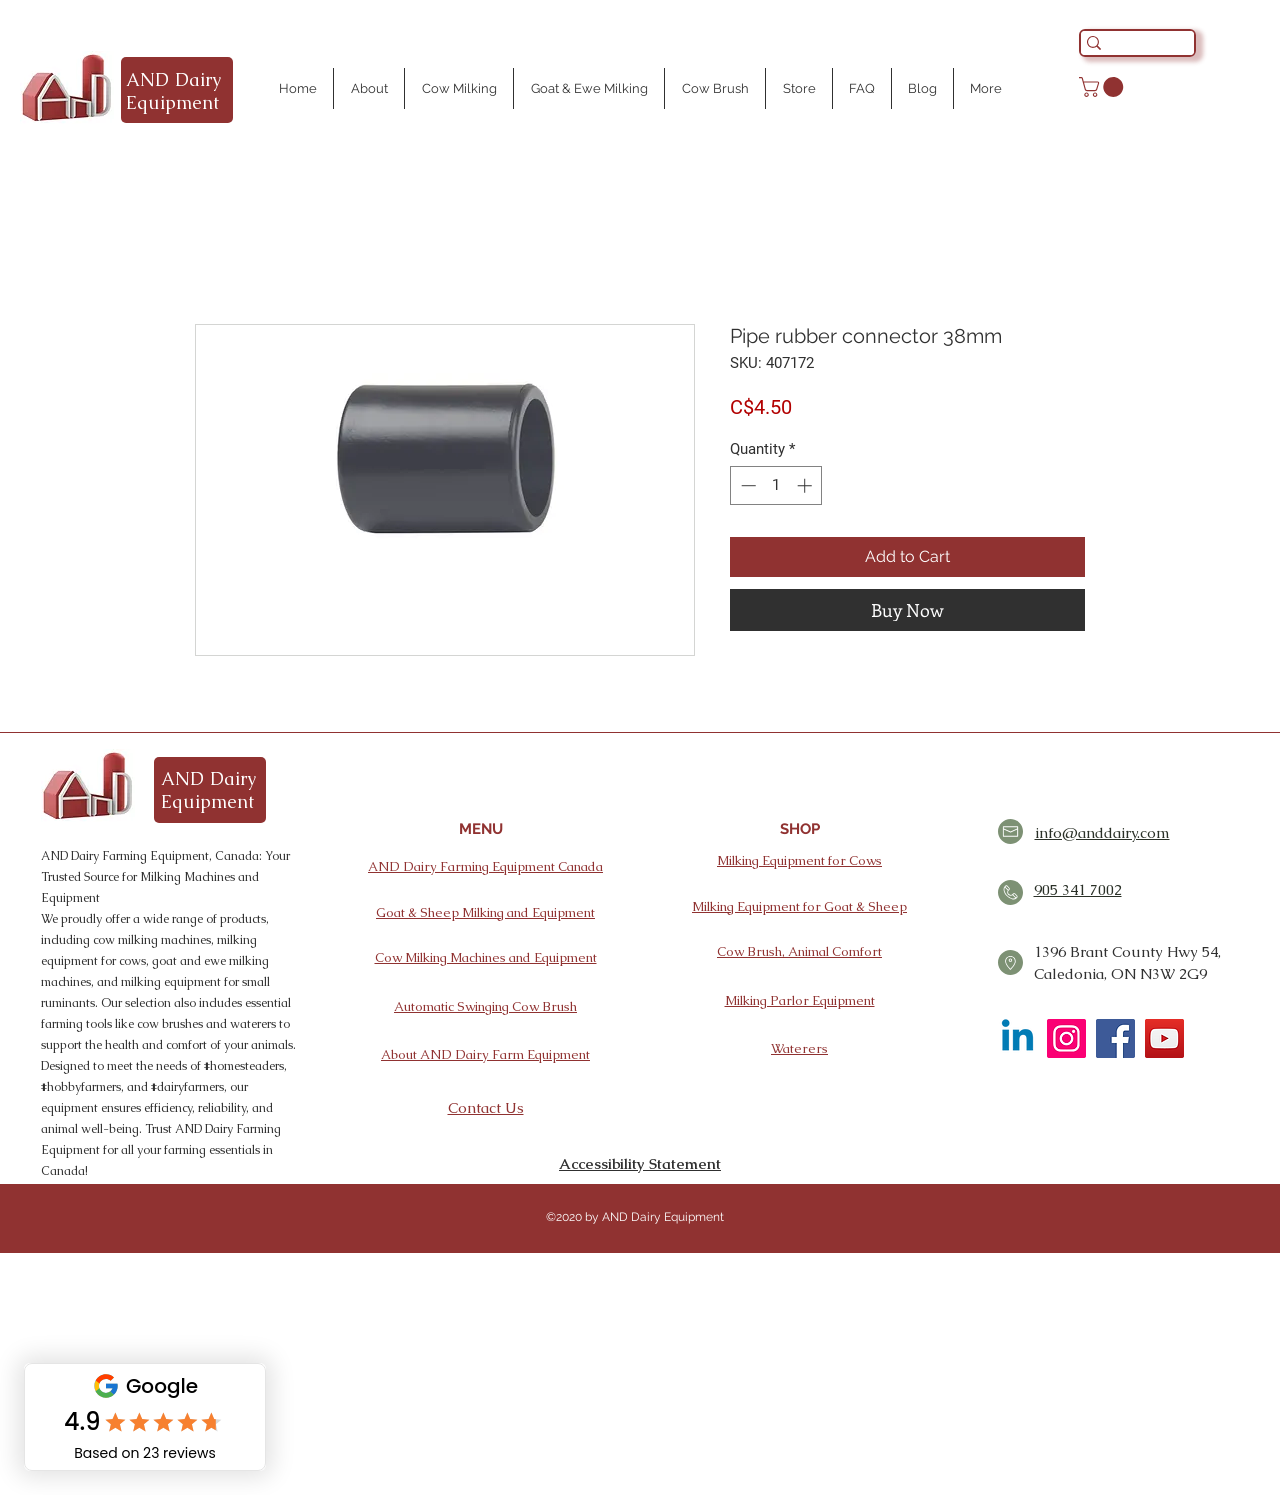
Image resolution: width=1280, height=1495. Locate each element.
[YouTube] (1164, 1038)
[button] (1103, 87)
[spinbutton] (776, 485)
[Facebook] (1115, 1038)
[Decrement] (746, 485)
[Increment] (806, 485)
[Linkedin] (1017, 1038)
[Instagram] (1066, 1038)
